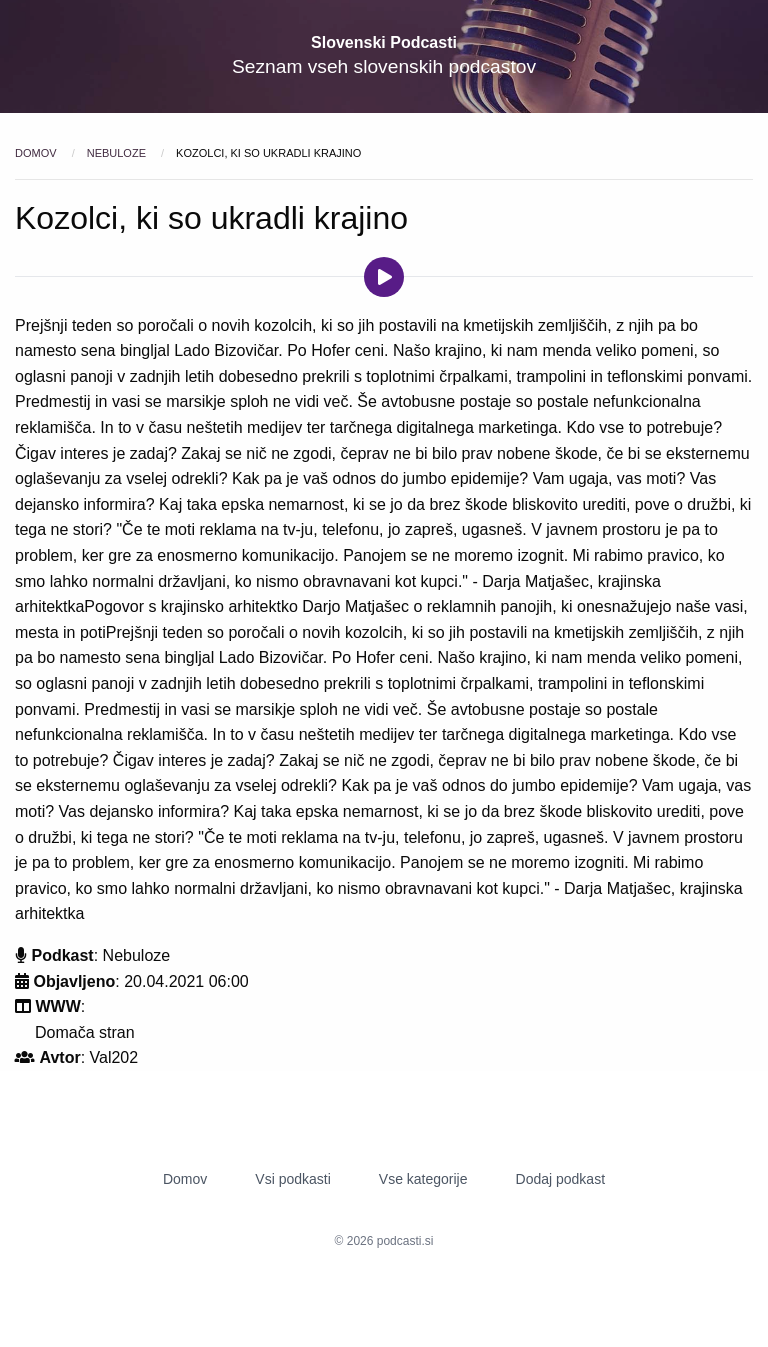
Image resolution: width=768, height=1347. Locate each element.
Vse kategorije (423, 1179)
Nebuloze (118, 153)
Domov (37, 153)
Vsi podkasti (292, 1179)
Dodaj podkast (561, 1179)
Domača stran (85, 1032)
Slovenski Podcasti (384, 42)
